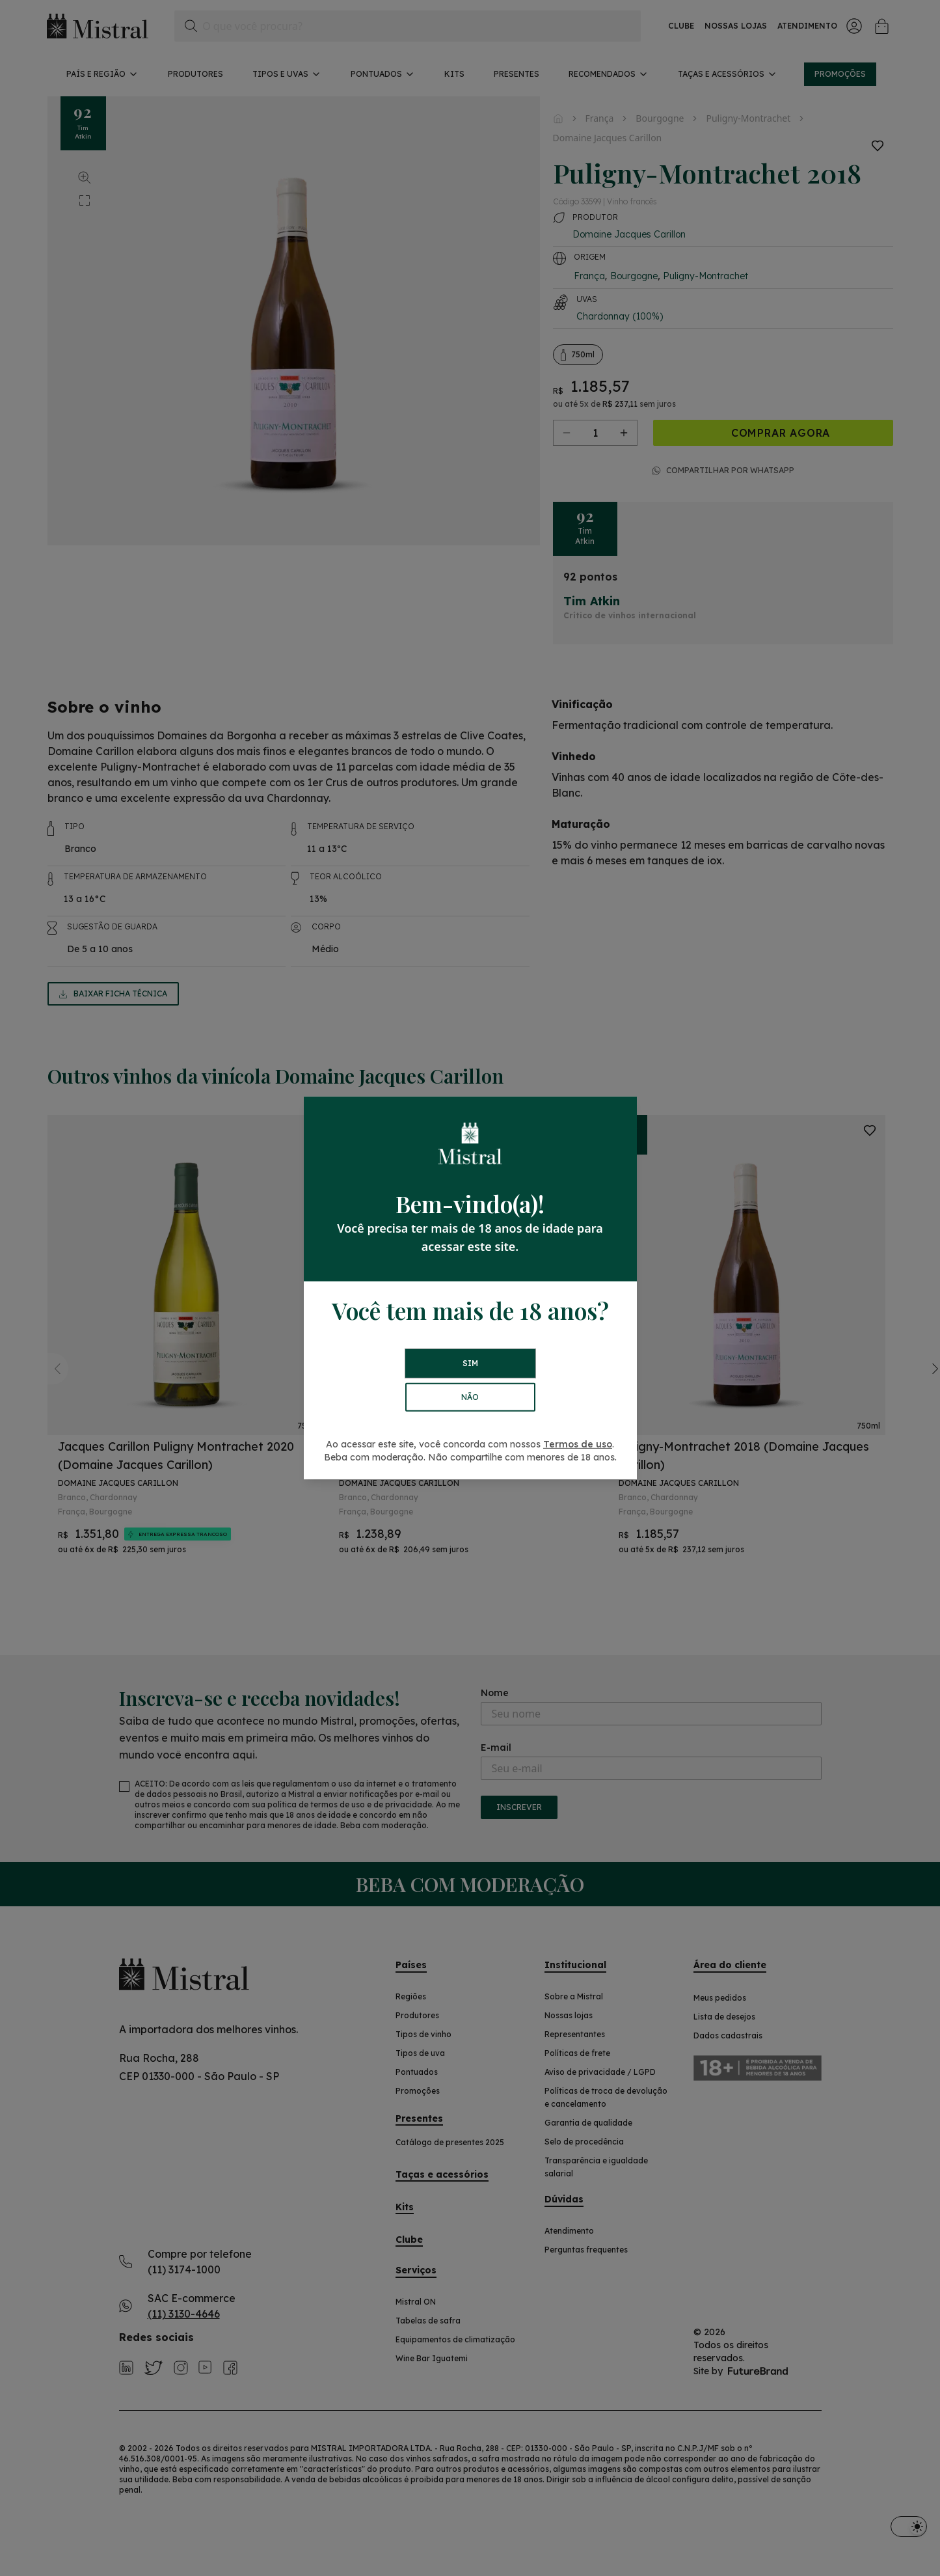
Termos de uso (577, 1444)
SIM (470, 1363)
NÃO (470, 1397)
